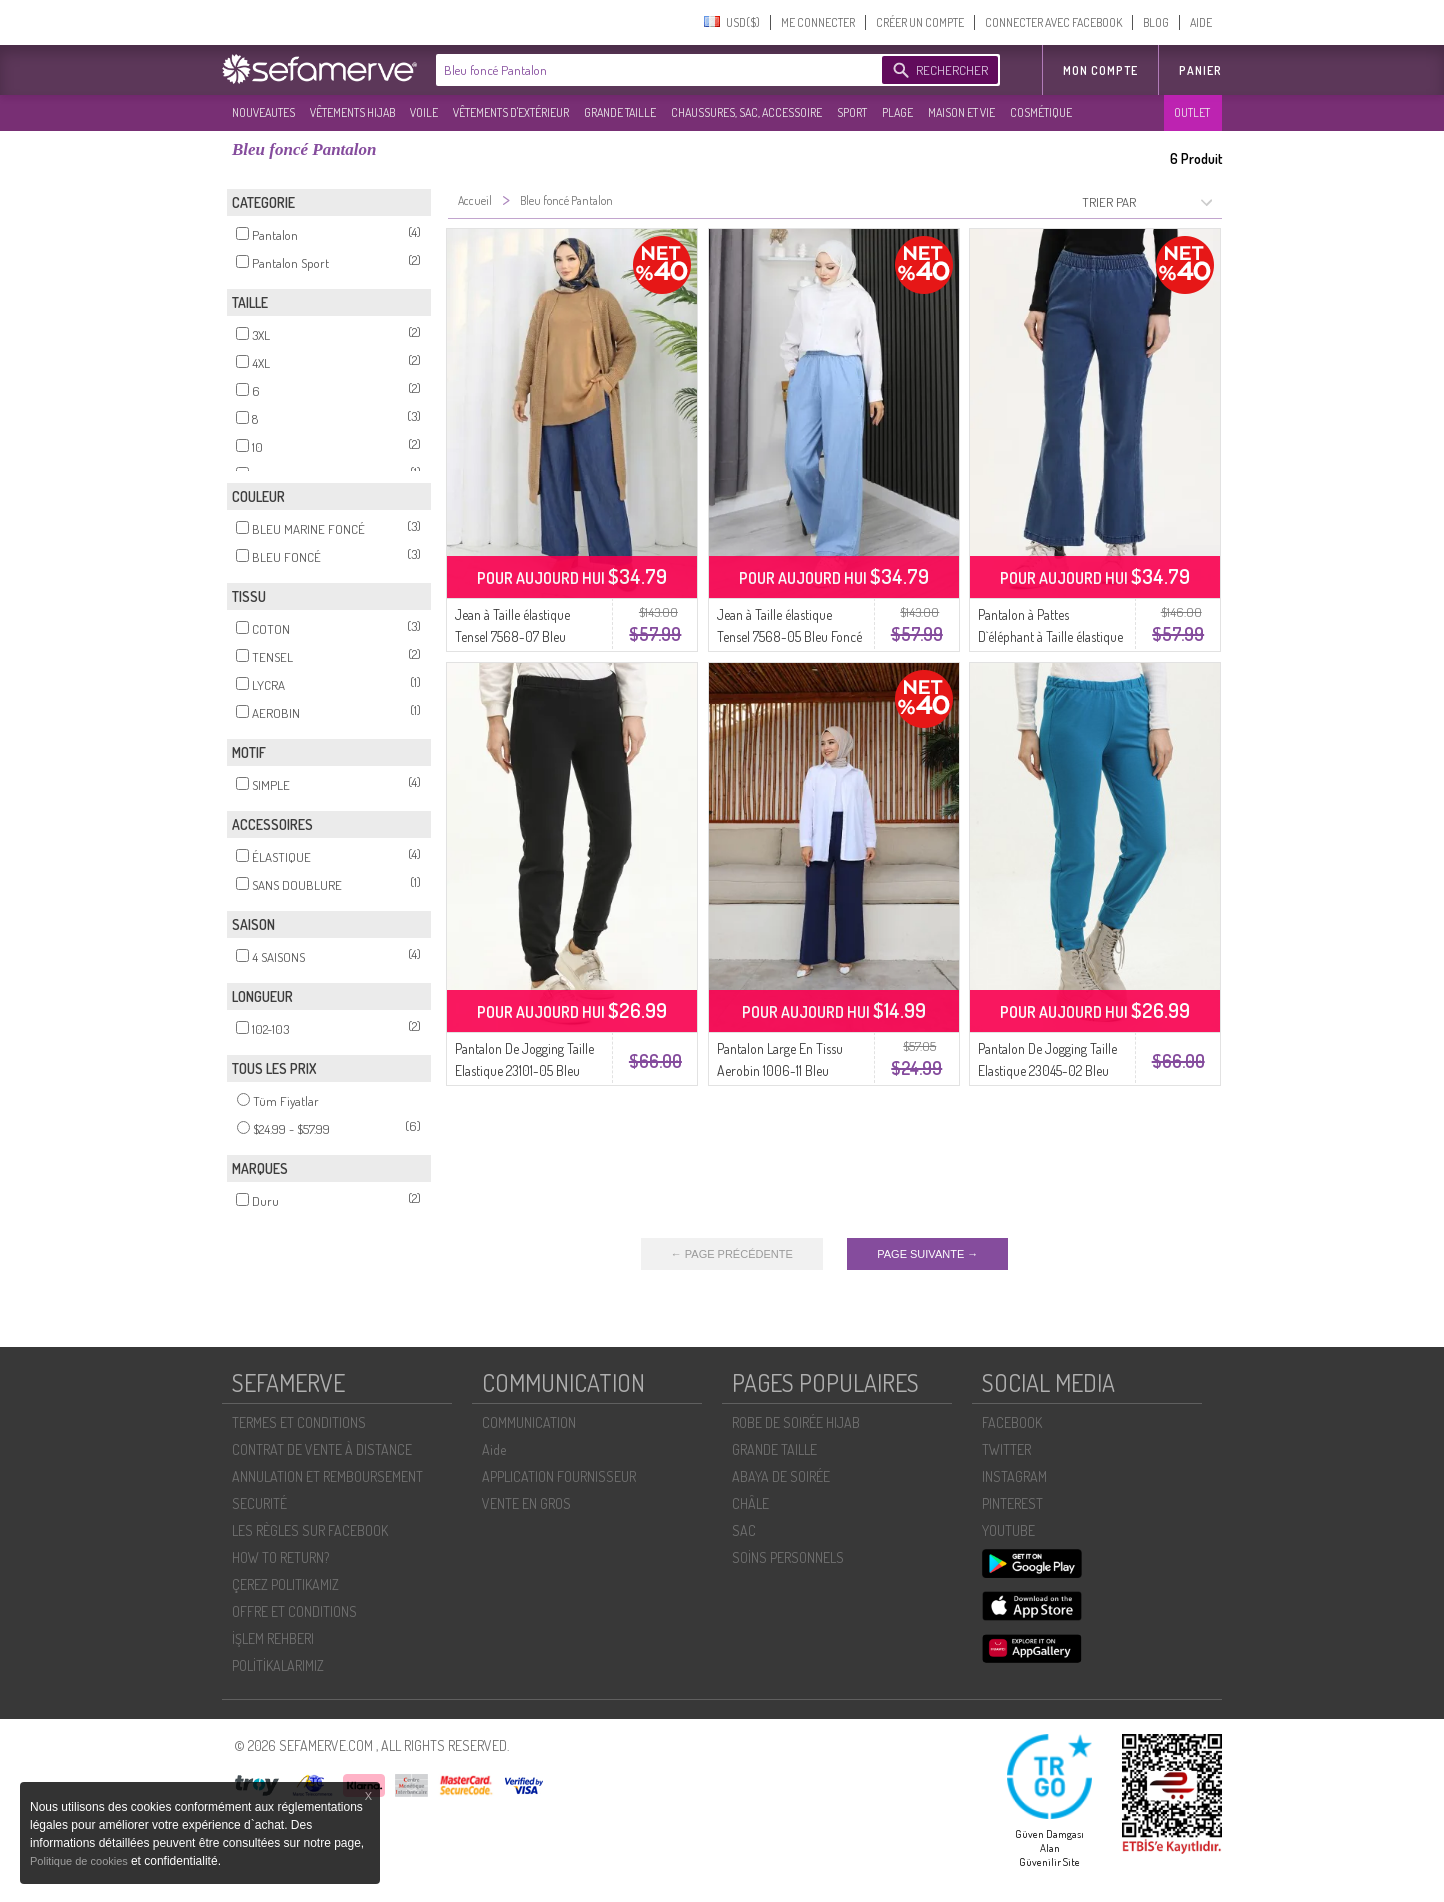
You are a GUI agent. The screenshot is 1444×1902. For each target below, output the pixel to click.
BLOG (1156, 22)
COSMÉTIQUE (1041, 112)
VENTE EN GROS (526, 1503)
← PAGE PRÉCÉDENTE (732, 1254)
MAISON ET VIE (961, 112)
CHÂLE (750, 1503)
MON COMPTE (1100, 70)
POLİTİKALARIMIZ (278, 1665)
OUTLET (1192, 112)
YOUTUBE (1008, 1530)
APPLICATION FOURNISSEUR (559, 1476)
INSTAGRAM (1014, 1476)
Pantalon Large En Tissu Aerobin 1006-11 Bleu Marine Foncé (780, 1070)
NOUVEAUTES (263, 112)
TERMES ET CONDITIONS (299, 1422)
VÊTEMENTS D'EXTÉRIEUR (511, 112)
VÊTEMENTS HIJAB (352, 112)
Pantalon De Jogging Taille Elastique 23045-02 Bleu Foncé (1047, 1070)
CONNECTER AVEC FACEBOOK (1053, 22)
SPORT (852, 112)
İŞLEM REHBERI (273, 1638)
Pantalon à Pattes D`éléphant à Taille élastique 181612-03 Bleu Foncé (1050, 636)
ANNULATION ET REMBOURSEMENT (327, 1476)
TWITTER (1006, 1449)
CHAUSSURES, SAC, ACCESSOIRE (746, 112)
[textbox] (654, 70)
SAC (744, 1530)
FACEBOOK (1012, 1422)
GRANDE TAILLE (620, 112)
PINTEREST (1012, 1503)
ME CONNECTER (818, 22)
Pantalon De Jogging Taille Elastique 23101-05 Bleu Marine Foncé (524, 1070)
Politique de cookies (80, 1861)
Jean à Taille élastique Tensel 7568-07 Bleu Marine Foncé (512, 636)
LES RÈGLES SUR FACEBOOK (310, 1530)
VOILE (424, 112)
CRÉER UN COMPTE (920, 22)
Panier (1200, 70)
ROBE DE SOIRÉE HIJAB (796, 1422)
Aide (494, 1449)
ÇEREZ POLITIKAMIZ (285, 1584)
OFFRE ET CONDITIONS (294, 1611)
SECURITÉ (259, 1503)
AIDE (1201, 22)
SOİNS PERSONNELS (788, 1557)
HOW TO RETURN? (280, 1557)
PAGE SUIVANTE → (927, 1254)
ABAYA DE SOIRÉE (781, 1476)
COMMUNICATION (529, 1422)
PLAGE (897, 112)
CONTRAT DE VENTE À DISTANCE (322, 1449)
